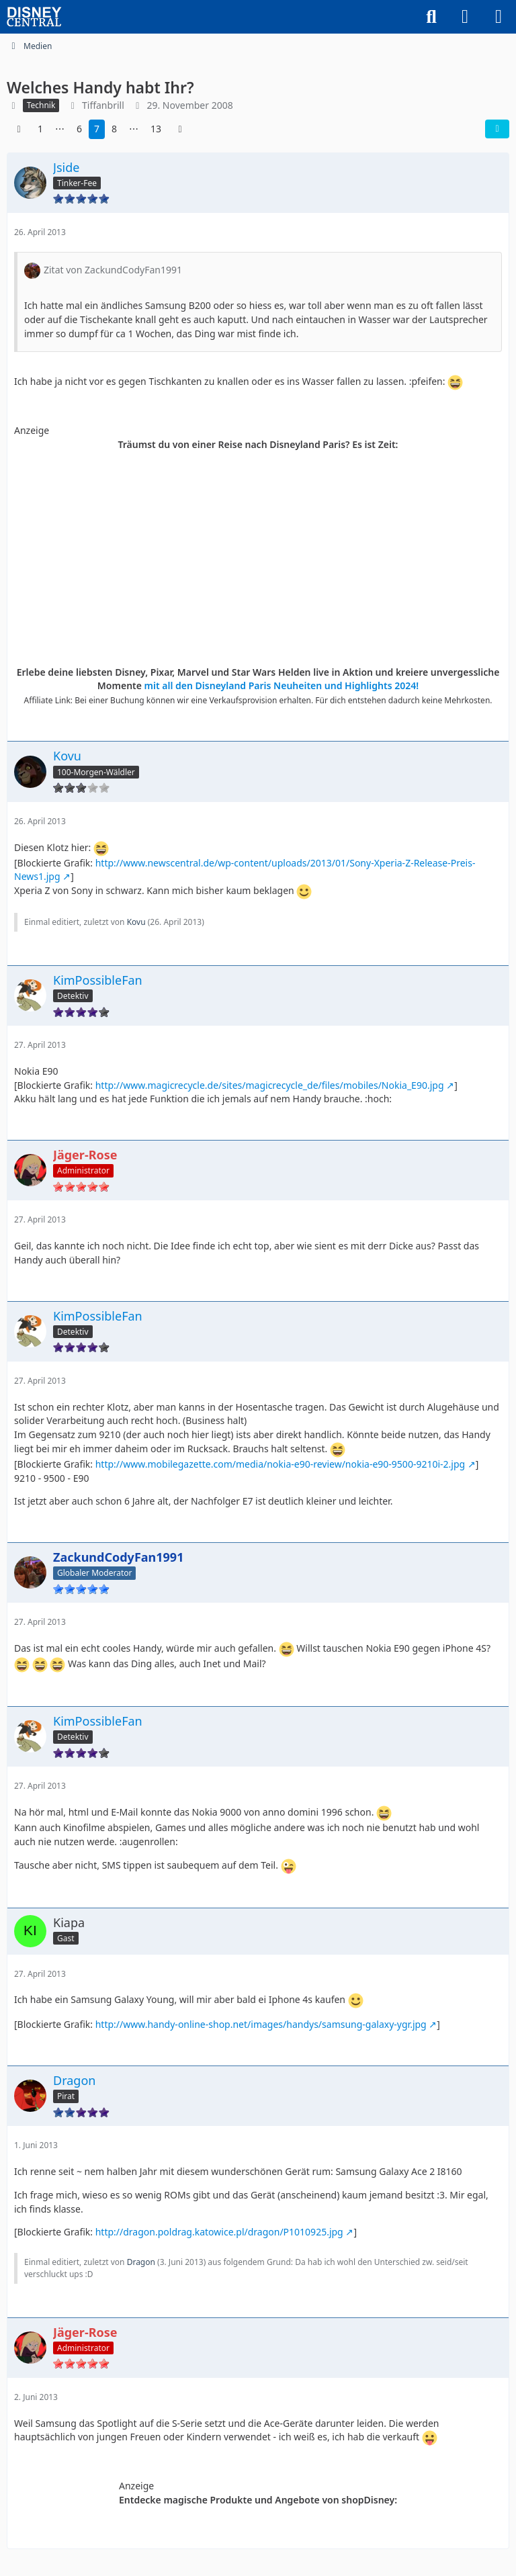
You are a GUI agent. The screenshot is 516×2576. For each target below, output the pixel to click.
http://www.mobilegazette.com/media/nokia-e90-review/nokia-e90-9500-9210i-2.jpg (280, 1464)
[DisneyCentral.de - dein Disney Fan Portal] (34, 16)
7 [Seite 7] (96, 128)
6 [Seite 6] (79, 128)
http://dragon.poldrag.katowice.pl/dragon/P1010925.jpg (219, 2231)
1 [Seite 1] (40, 128)
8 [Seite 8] (114, 128)
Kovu (136, 922)
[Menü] (498, 16)
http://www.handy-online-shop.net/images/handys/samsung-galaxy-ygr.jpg (261, 2024)
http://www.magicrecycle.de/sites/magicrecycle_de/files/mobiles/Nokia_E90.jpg (269, 1085)
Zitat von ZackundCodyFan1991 (113, 269)
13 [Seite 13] (155, 128)
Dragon (141, 2262)
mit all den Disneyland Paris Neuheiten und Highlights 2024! (281, 685)
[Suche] (431, 16)
